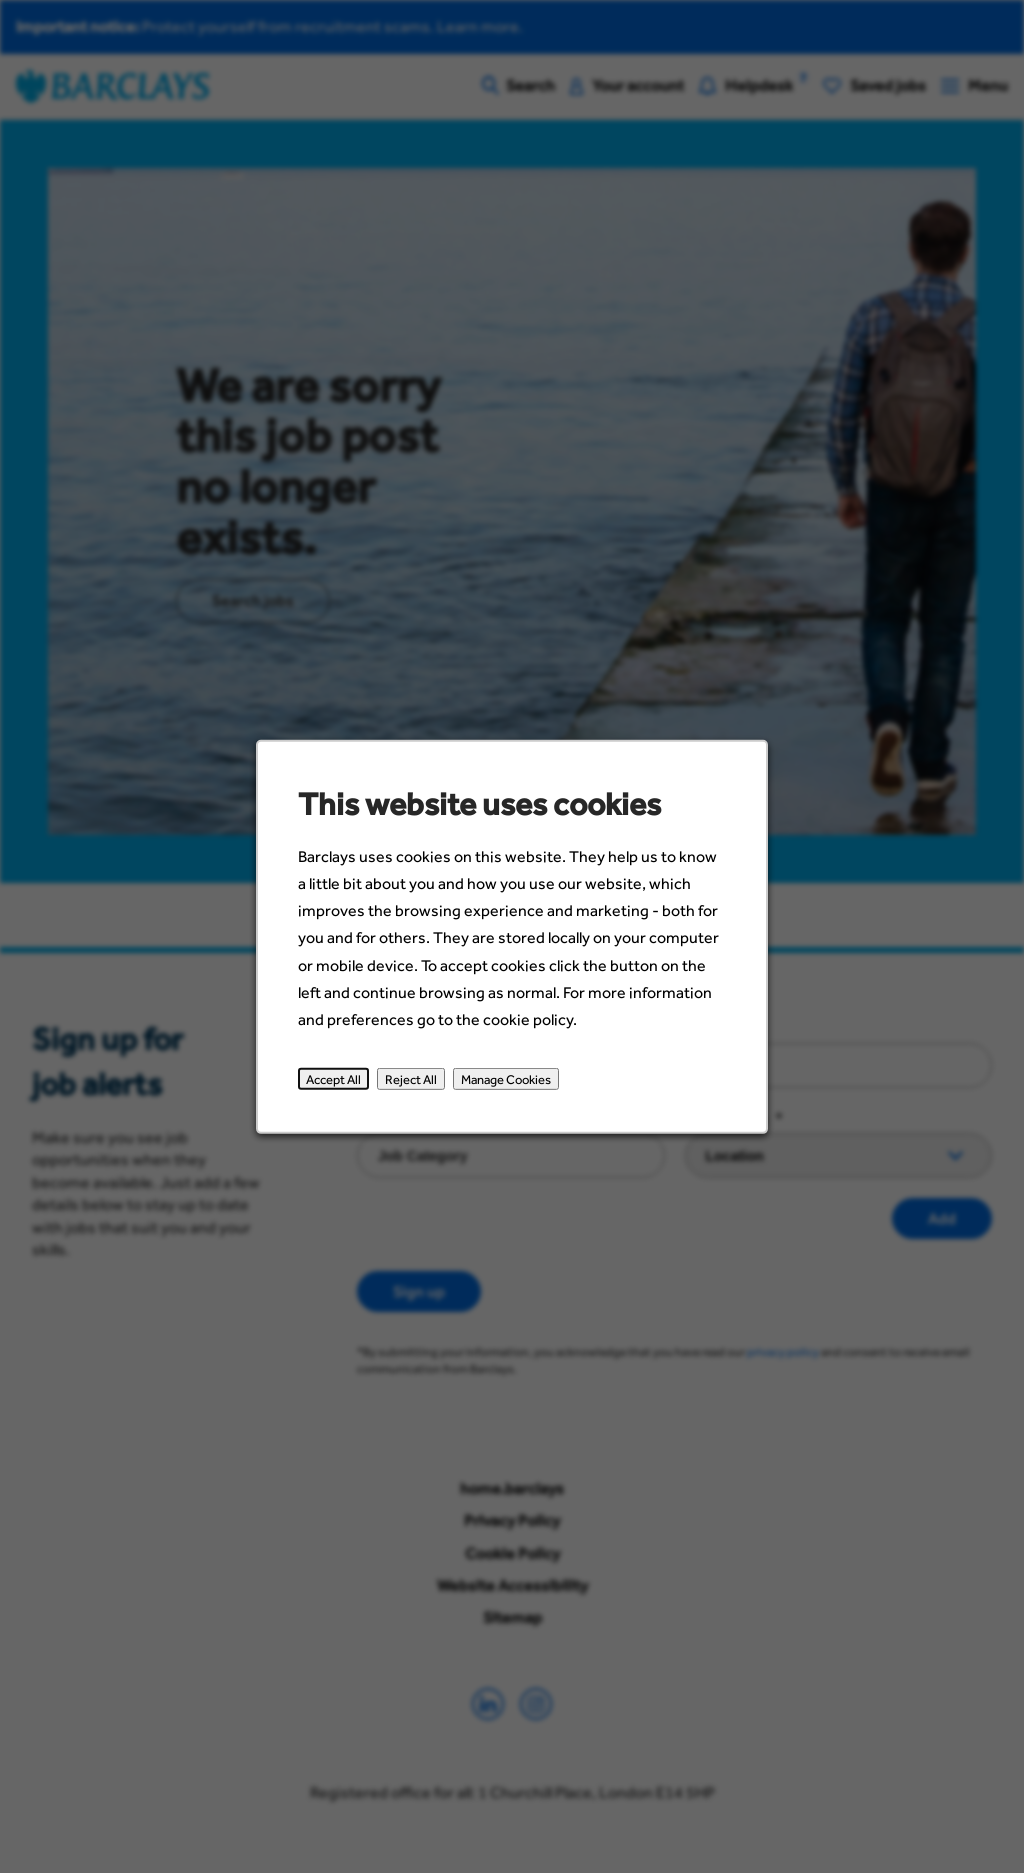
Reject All (413, 1085)
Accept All (338, 1085)
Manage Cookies (506, 1085)
